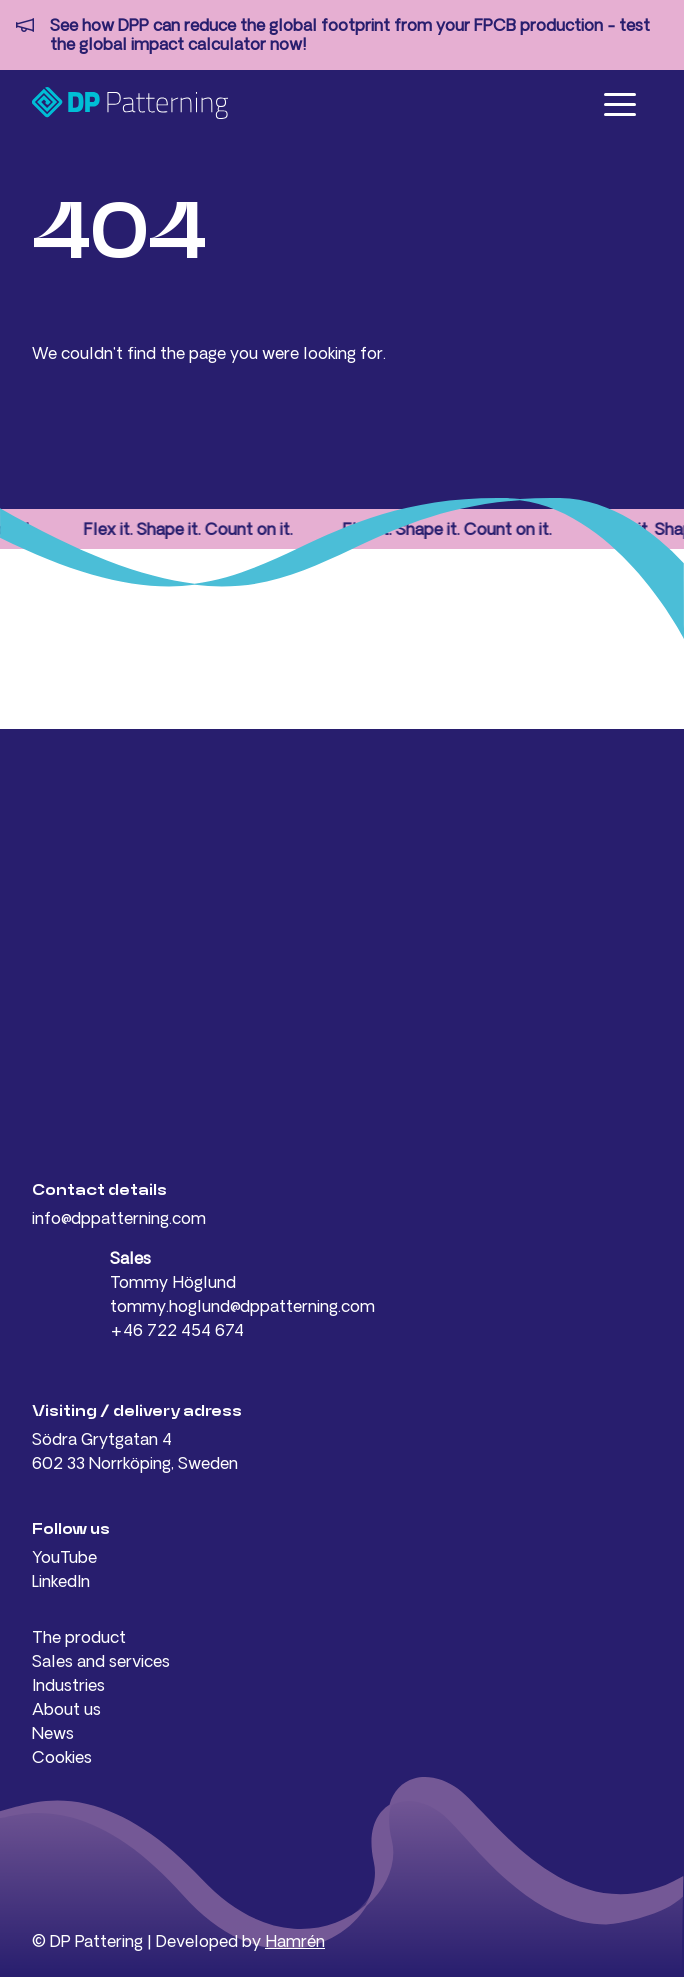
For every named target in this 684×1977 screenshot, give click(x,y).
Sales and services (101, 1661)
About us (66, 1709)
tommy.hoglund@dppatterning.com (242, 1306)
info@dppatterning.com (119, 1218)
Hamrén (295, 1941)
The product (79, 1637)
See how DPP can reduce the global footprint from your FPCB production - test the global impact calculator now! (350, 34)
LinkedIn (61, 1581)
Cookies (62, 1757)
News (53, 1733)
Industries (68, 1685)
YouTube (64, 1557)
